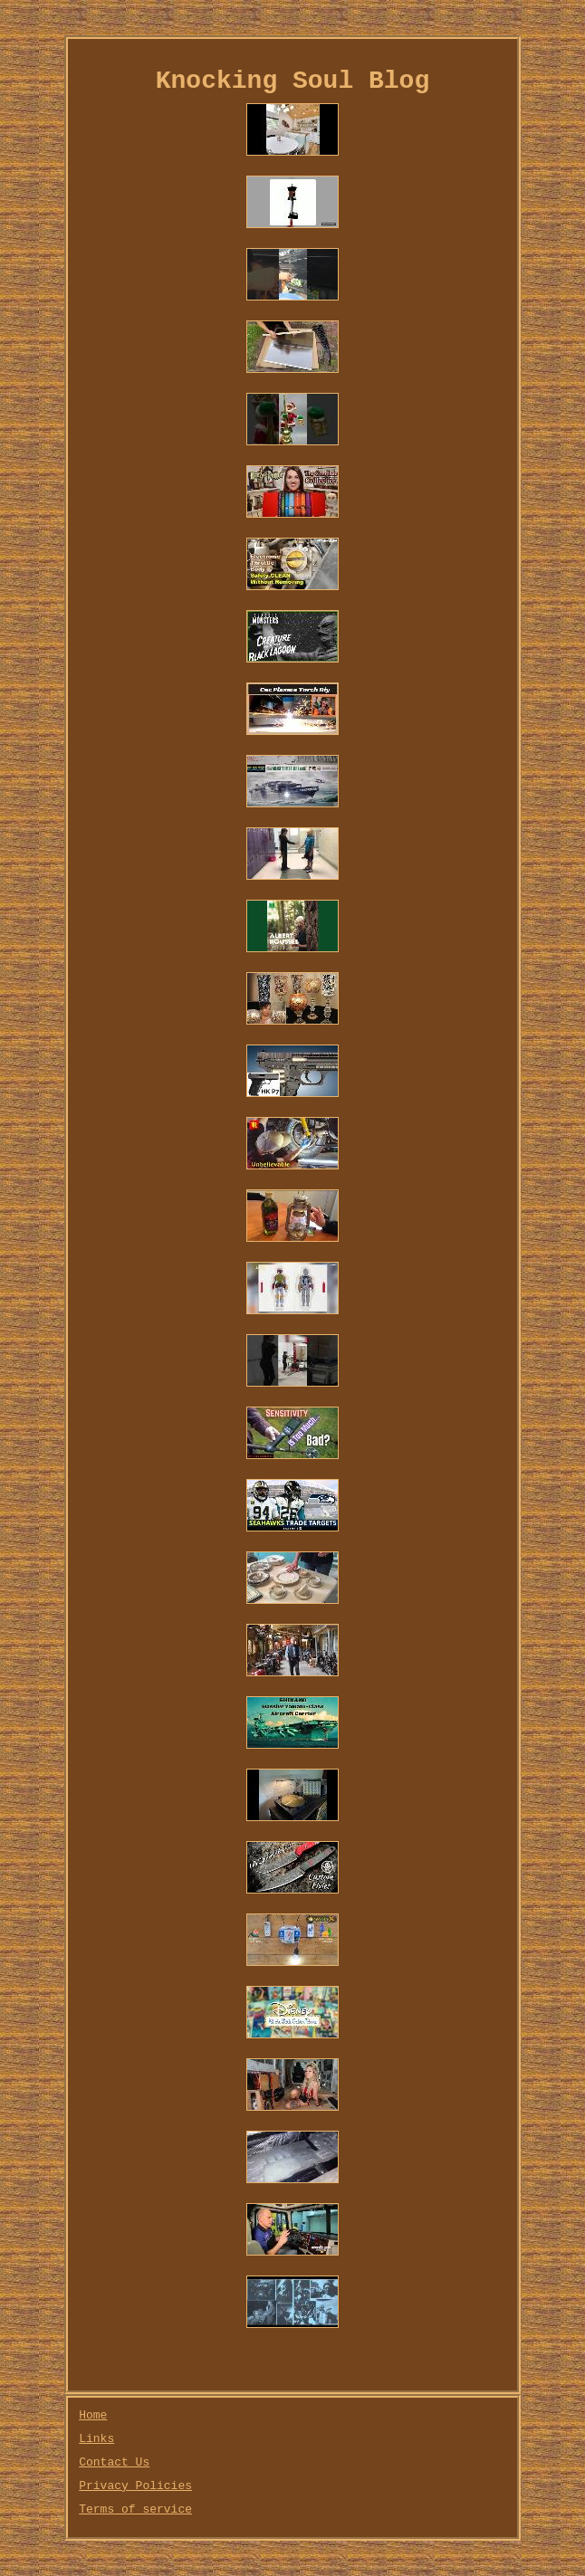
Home (93, 2415)
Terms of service (135, 2509)
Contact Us (114, 2462)
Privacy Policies (135, 2486)
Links (96, 2439)
